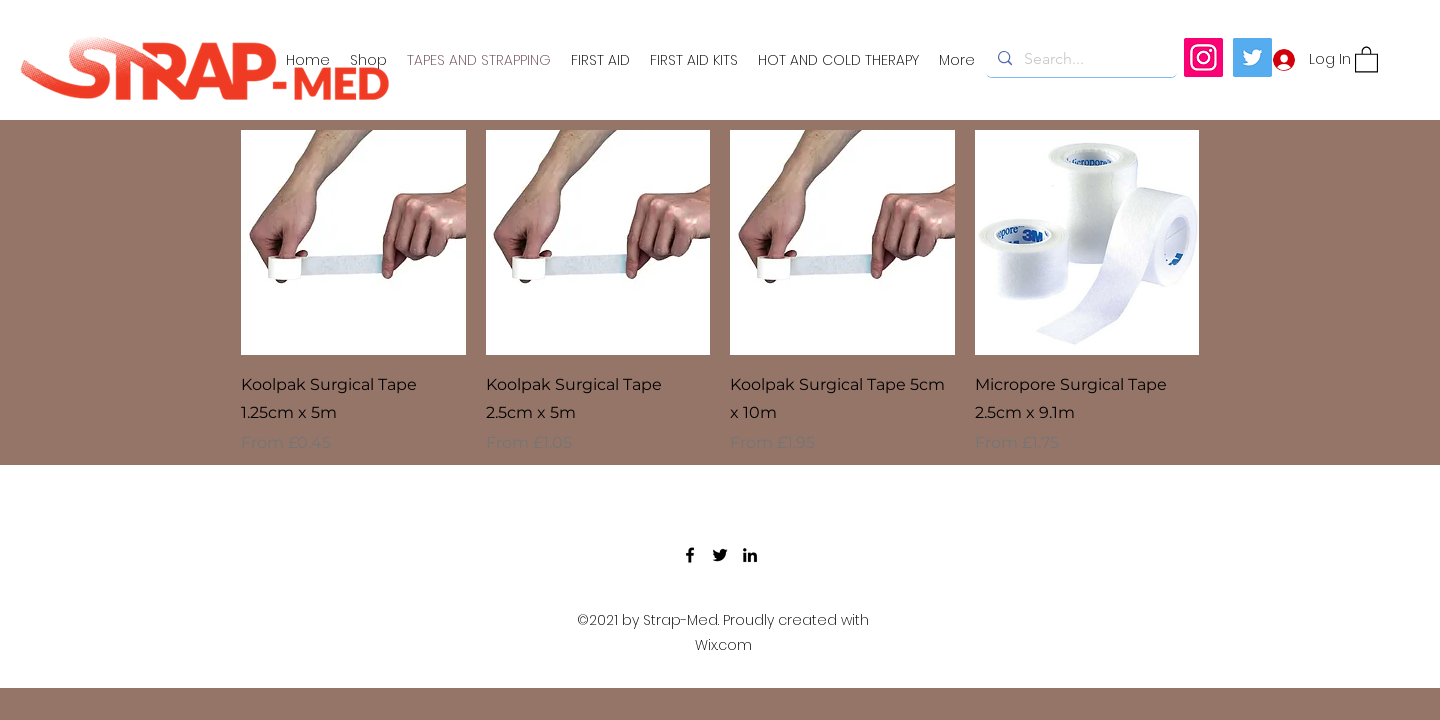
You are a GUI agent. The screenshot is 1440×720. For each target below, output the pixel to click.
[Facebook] (690, 555)
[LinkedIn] (750, 555)
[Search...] (1079, 59)
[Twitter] (1252, 57)
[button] (1366, 58)
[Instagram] (1203, 57)
